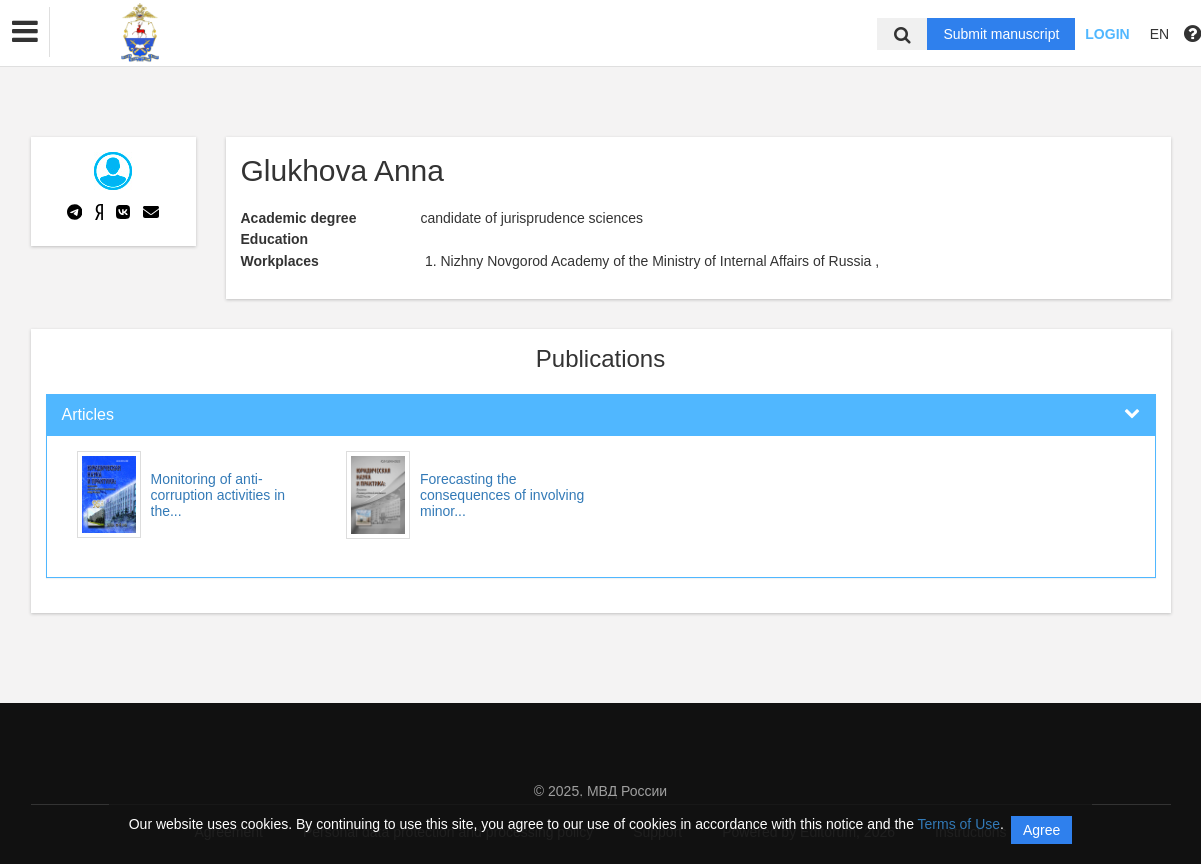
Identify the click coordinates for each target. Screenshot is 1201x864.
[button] (25, 32)
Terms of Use (959, 824)
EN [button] (1159, 34)
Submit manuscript (1001, 34)
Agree (1041, 830)
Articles (88, 414)
